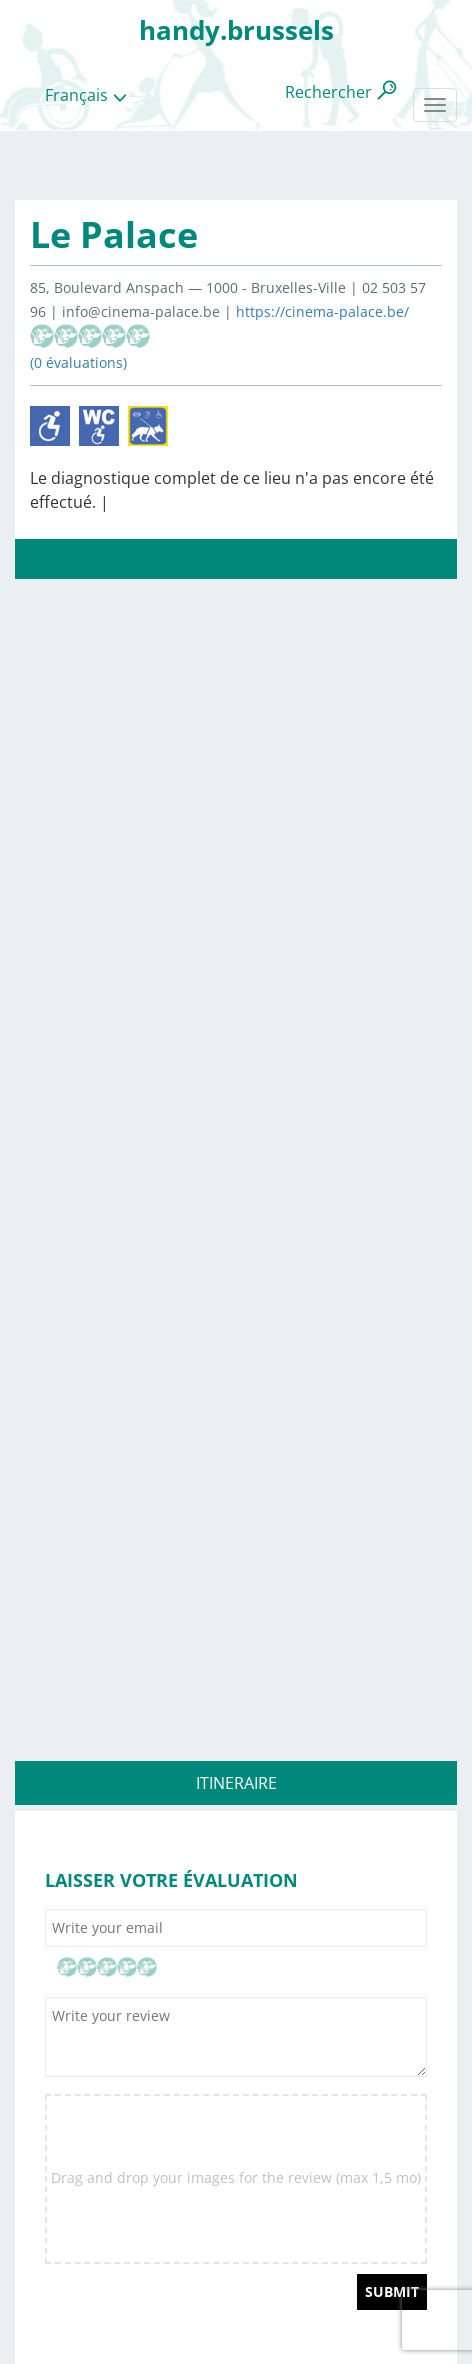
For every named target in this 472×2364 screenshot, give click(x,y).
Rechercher (328, 92)
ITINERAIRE (236, 1783)
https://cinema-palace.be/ (322, 311)
